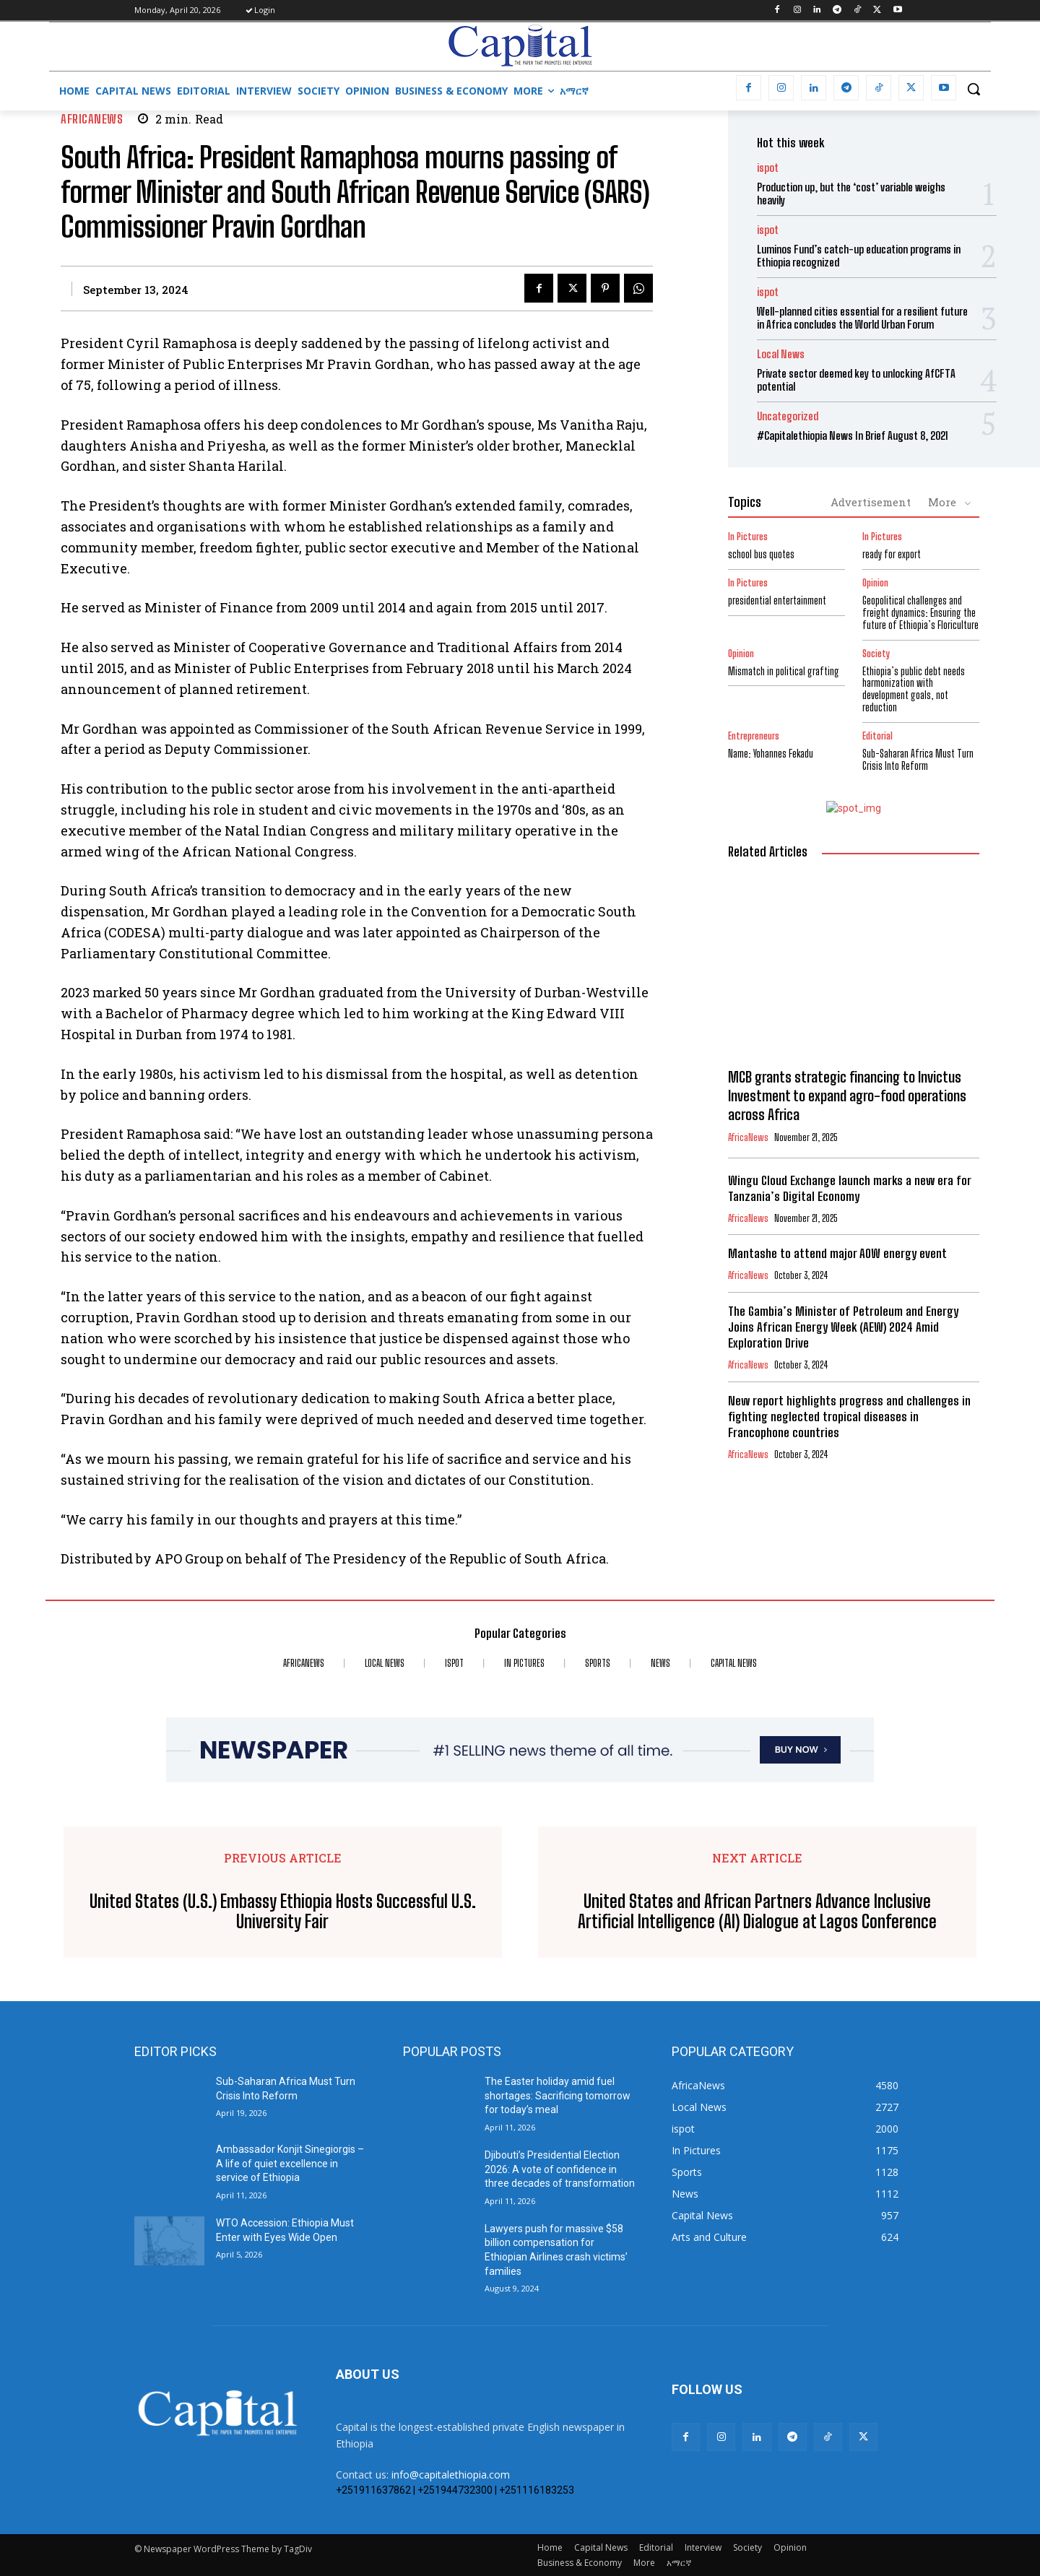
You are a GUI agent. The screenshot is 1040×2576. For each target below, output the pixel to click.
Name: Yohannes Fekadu (770, 753)
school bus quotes (761, 554)
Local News (781, 354)
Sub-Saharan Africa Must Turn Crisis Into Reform (918, 759)
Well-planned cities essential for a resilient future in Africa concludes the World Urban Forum (862, 318)
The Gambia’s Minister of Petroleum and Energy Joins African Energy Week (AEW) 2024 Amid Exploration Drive (843, 1327)
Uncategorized (787, 416)
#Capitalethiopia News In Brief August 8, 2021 (852, 435)
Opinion (875, 583)
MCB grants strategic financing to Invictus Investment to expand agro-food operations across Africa (847, 1095)
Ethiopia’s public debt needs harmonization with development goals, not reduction (913, 689)
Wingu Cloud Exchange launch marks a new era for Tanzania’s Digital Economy (849, 1188)
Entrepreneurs (753, 736)
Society (876, 654)
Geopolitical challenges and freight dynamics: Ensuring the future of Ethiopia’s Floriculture (920, 612)
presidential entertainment (777, 600)
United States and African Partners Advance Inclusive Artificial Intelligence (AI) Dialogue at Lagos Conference (757, 1912)
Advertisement (871, 502)
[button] (973, 88)
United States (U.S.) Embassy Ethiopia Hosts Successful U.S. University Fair (283, 1912)
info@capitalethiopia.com (450, 2474)
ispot (768, 167)
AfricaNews (92, 119)
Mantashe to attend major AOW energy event (837, 1253)
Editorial (877, 736)
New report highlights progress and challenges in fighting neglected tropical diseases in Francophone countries (849, 1416)
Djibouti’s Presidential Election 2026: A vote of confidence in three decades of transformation (560, 2169)
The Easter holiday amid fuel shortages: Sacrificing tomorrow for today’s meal (557, 2095)
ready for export (891, 554)
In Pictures (748, 537)
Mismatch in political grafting (783, 671)
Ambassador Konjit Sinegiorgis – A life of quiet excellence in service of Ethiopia (290, 2163)
